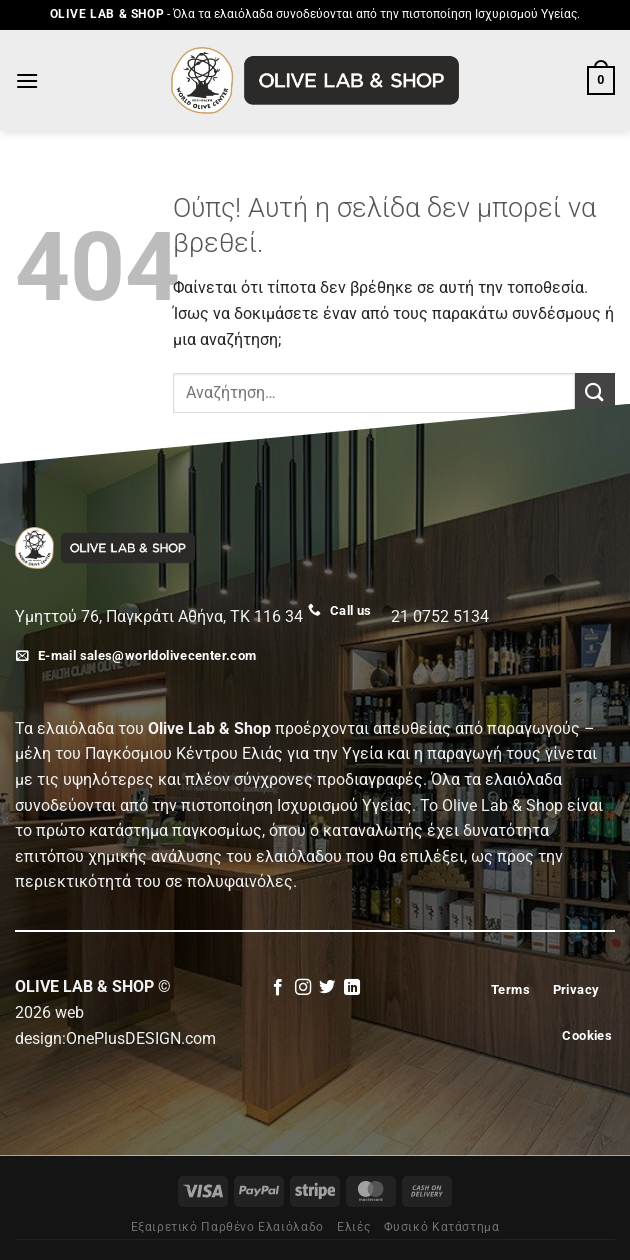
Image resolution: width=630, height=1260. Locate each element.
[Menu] (27, 80)
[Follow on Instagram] (303, 988)
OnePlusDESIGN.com (141, 1038)
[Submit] (595, 392)
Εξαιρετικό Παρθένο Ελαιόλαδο (227, 1227)
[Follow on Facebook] (278, 988)
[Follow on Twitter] (327, 988)
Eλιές (353, 1227)
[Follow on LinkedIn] (352, 988)
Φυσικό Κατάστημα (442, 1227)
